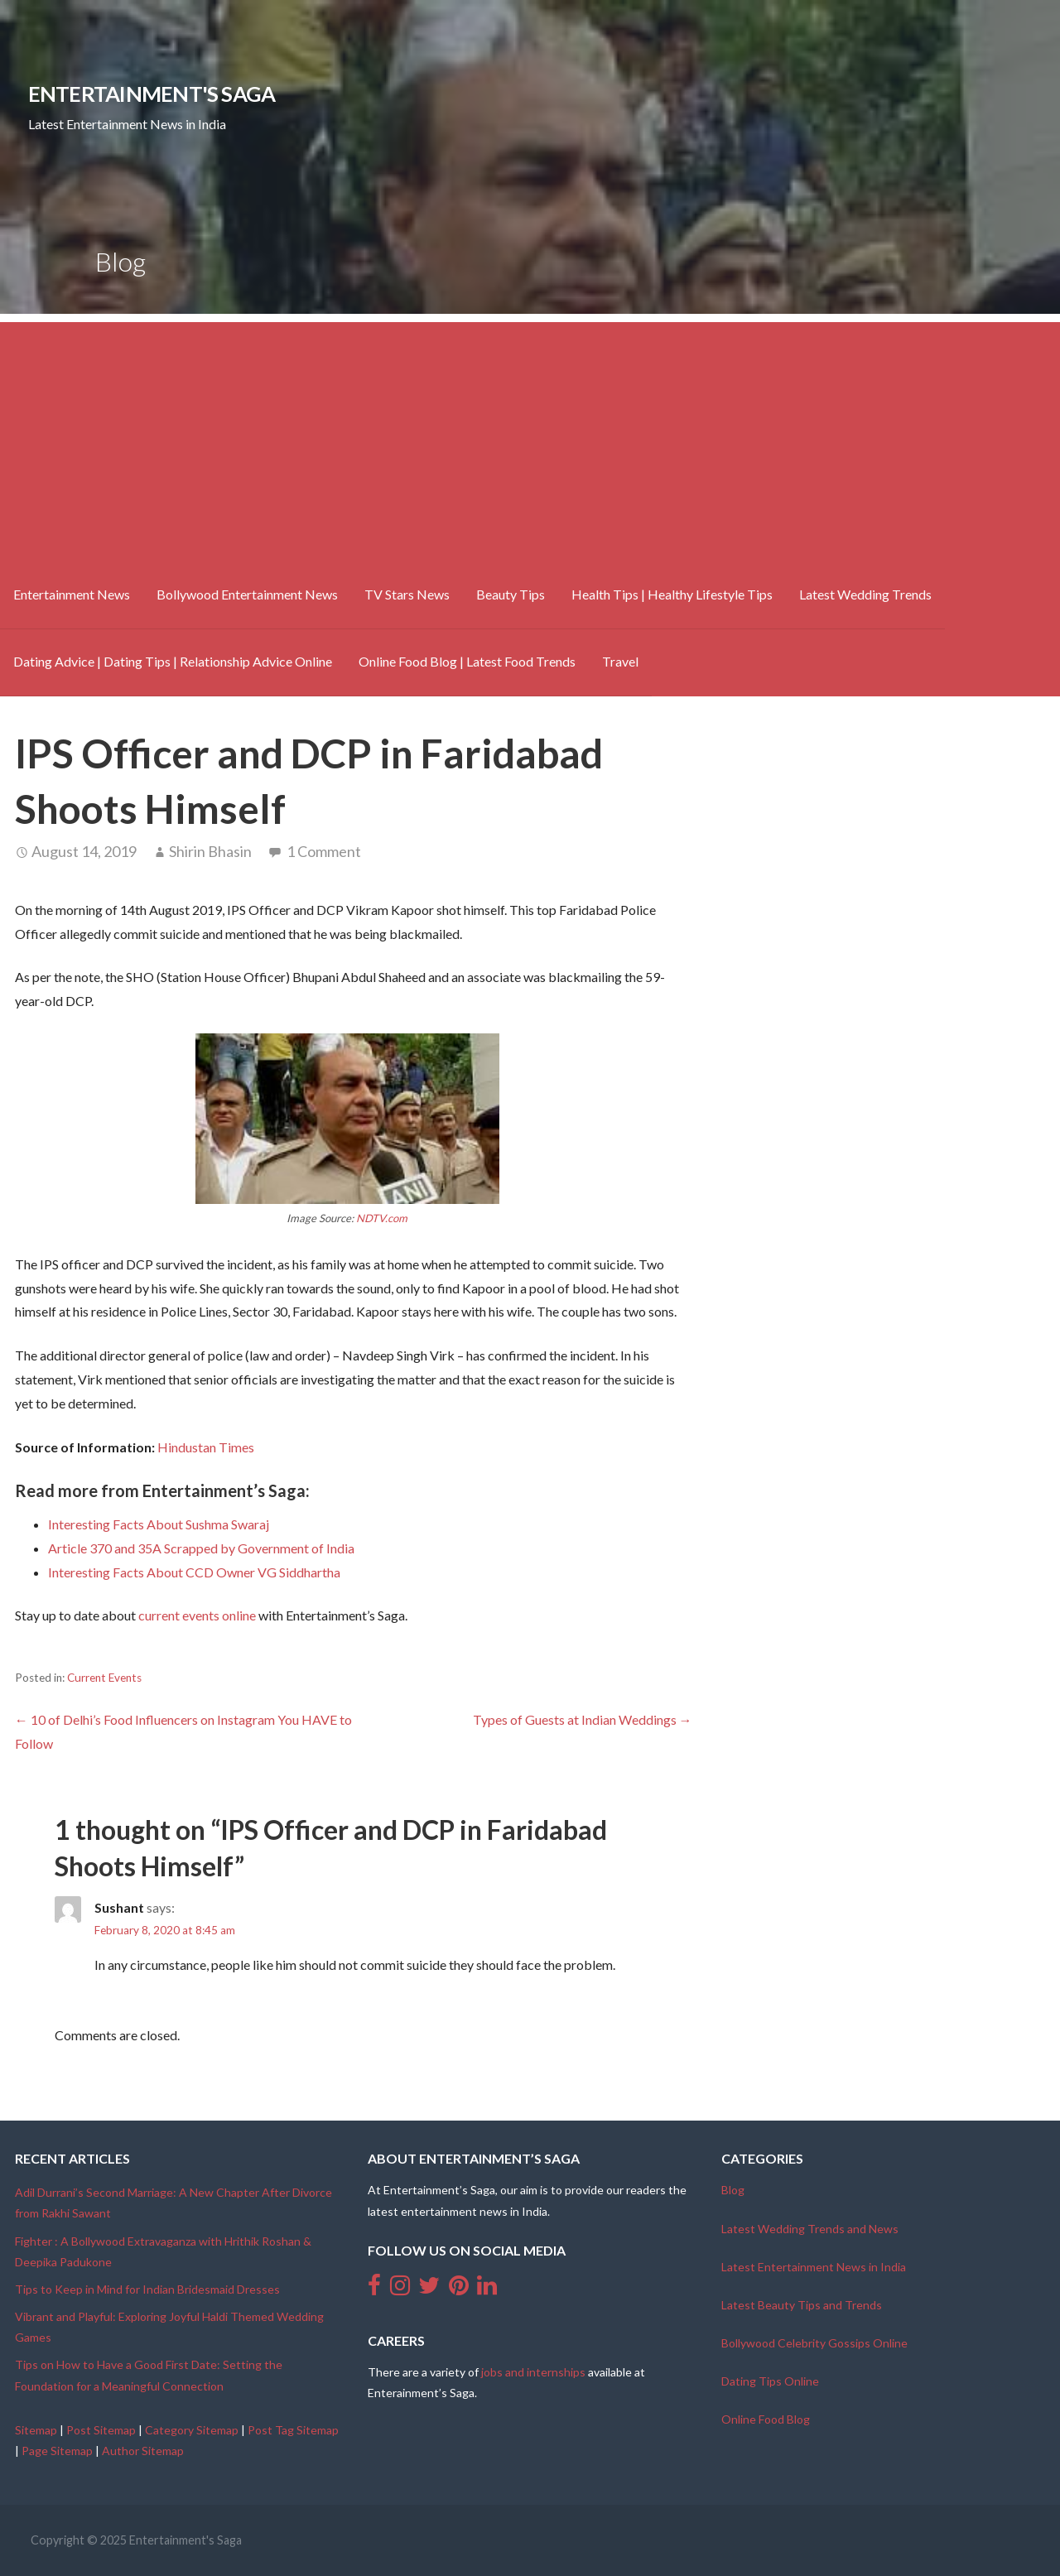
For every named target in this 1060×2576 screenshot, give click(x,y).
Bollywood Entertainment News (247, 594)
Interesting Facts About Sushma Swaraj (158, 1524)
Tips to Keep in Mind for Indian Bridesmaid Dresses (147, 2289)
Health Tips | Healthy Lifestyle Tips (672, 594)
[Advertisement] (530, 438)
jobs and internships (533, 2372)
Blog (732, 2190)
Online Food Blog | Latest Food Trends (467, 661)
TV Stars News (407, 594)
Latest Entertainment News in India (813, 2267)
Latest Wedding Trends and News (810, 2229)
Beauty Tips (510, 594)
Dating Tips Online (770, 2381)
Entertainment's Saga (152, 93)
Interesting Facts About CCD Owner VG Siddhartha (194, 1572)
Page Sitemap (57, 2451)
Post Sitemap (101, 2430)
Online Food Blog (765, 2419)
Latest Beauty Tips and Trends (801, 2305)
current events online (197, 1615)
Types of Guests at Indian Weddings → (582, 1719)
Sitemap (36, 2430)
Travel (620, 661)
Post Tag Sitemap (293, 2430)
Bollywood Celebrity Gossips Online (814, 2343)
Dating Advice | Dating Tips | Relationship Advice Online (172, 661)
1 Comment (324, 851)
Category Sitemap (191, 2430)
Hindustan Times (205, 1447)
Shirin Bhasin (210, 851)
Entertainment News (71, 594)
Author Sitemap (143, 2451)
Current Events (104, 1677)
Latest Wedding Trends (865, 594)
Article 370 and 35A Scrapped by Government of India (201, 1548)
